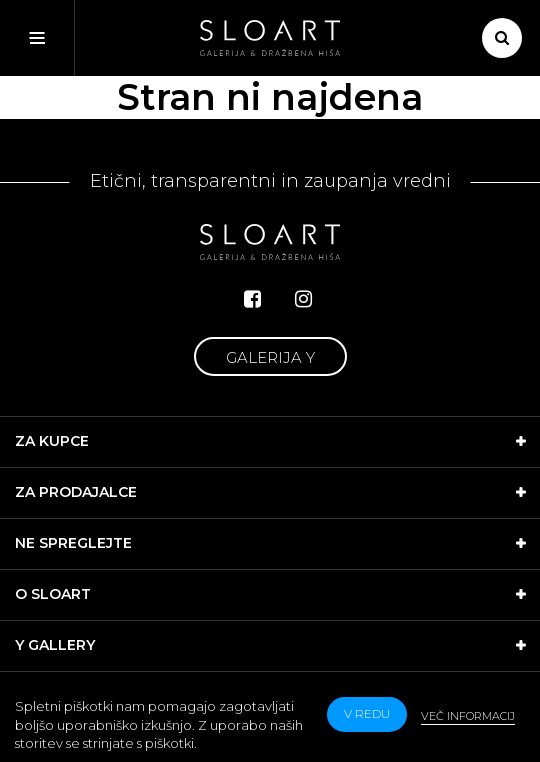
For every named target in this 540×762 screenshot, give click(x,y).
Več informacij (468, 716)
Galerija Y (270, 357)
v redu (367, 713)
